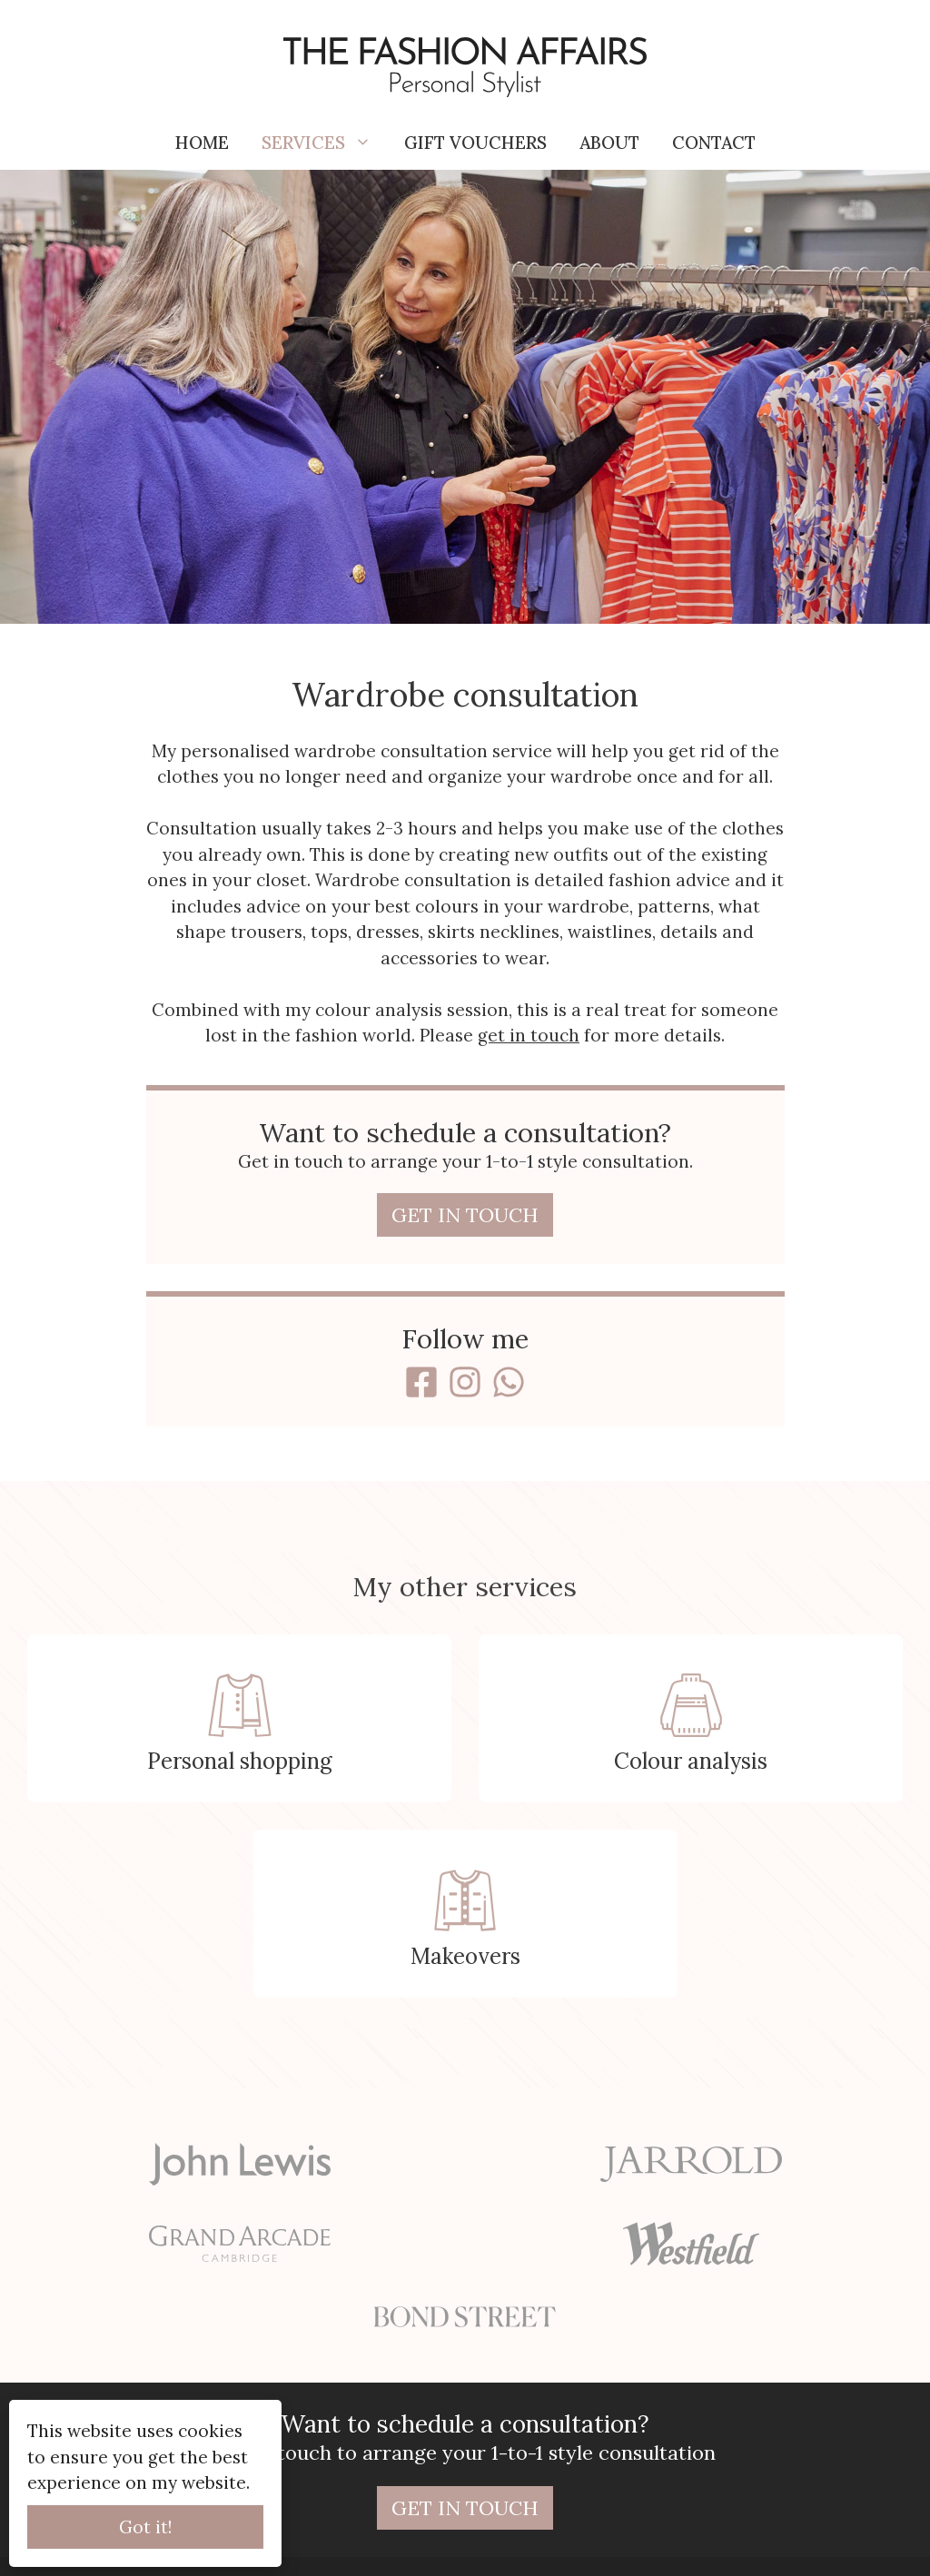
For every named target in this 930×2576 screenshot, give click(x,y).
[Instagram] (465, 1382)
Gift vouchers (475, 142)
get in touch (528, 1035)
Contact (714, 142)
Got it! (145, 2527)
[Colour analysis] (691, 1718)
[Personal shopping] (239, 1718)
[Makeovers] (465, 1914)
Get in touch (465, 1215)
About (609, 142)
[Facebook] (421, 1382)
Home (202, 142)
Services (325, 142)
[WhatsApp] (508, 1382)
